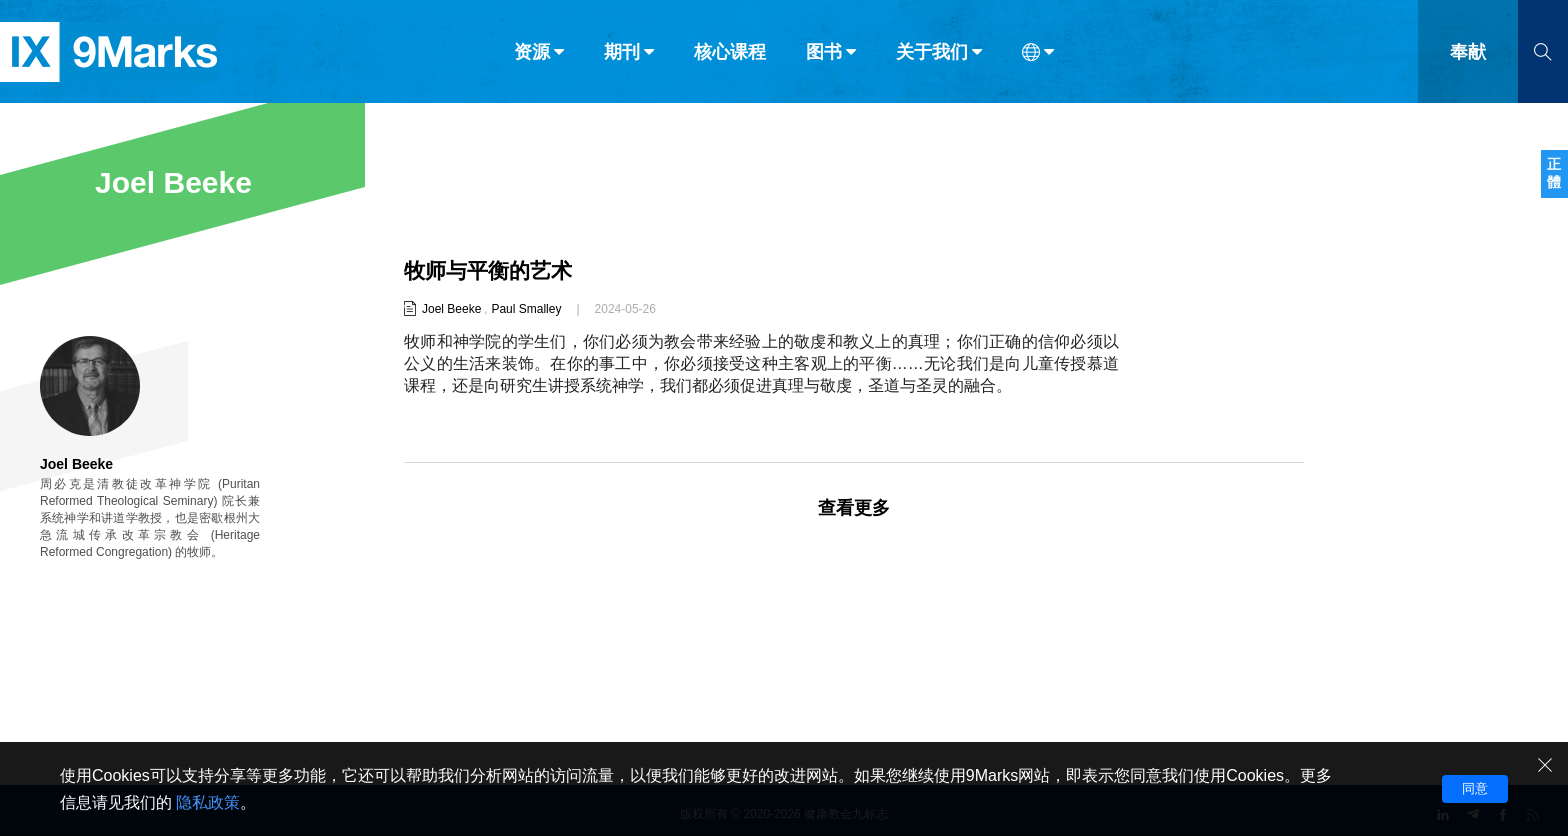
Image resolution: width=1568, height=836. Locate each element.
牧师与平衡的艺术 (492, 270)
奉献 (1468, 58)
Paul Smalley (526, 309)
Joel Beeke (451, 309)
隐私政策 (208, 802)
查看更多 (854, 508)
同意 (1475, 788)
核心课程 (730, 58)
